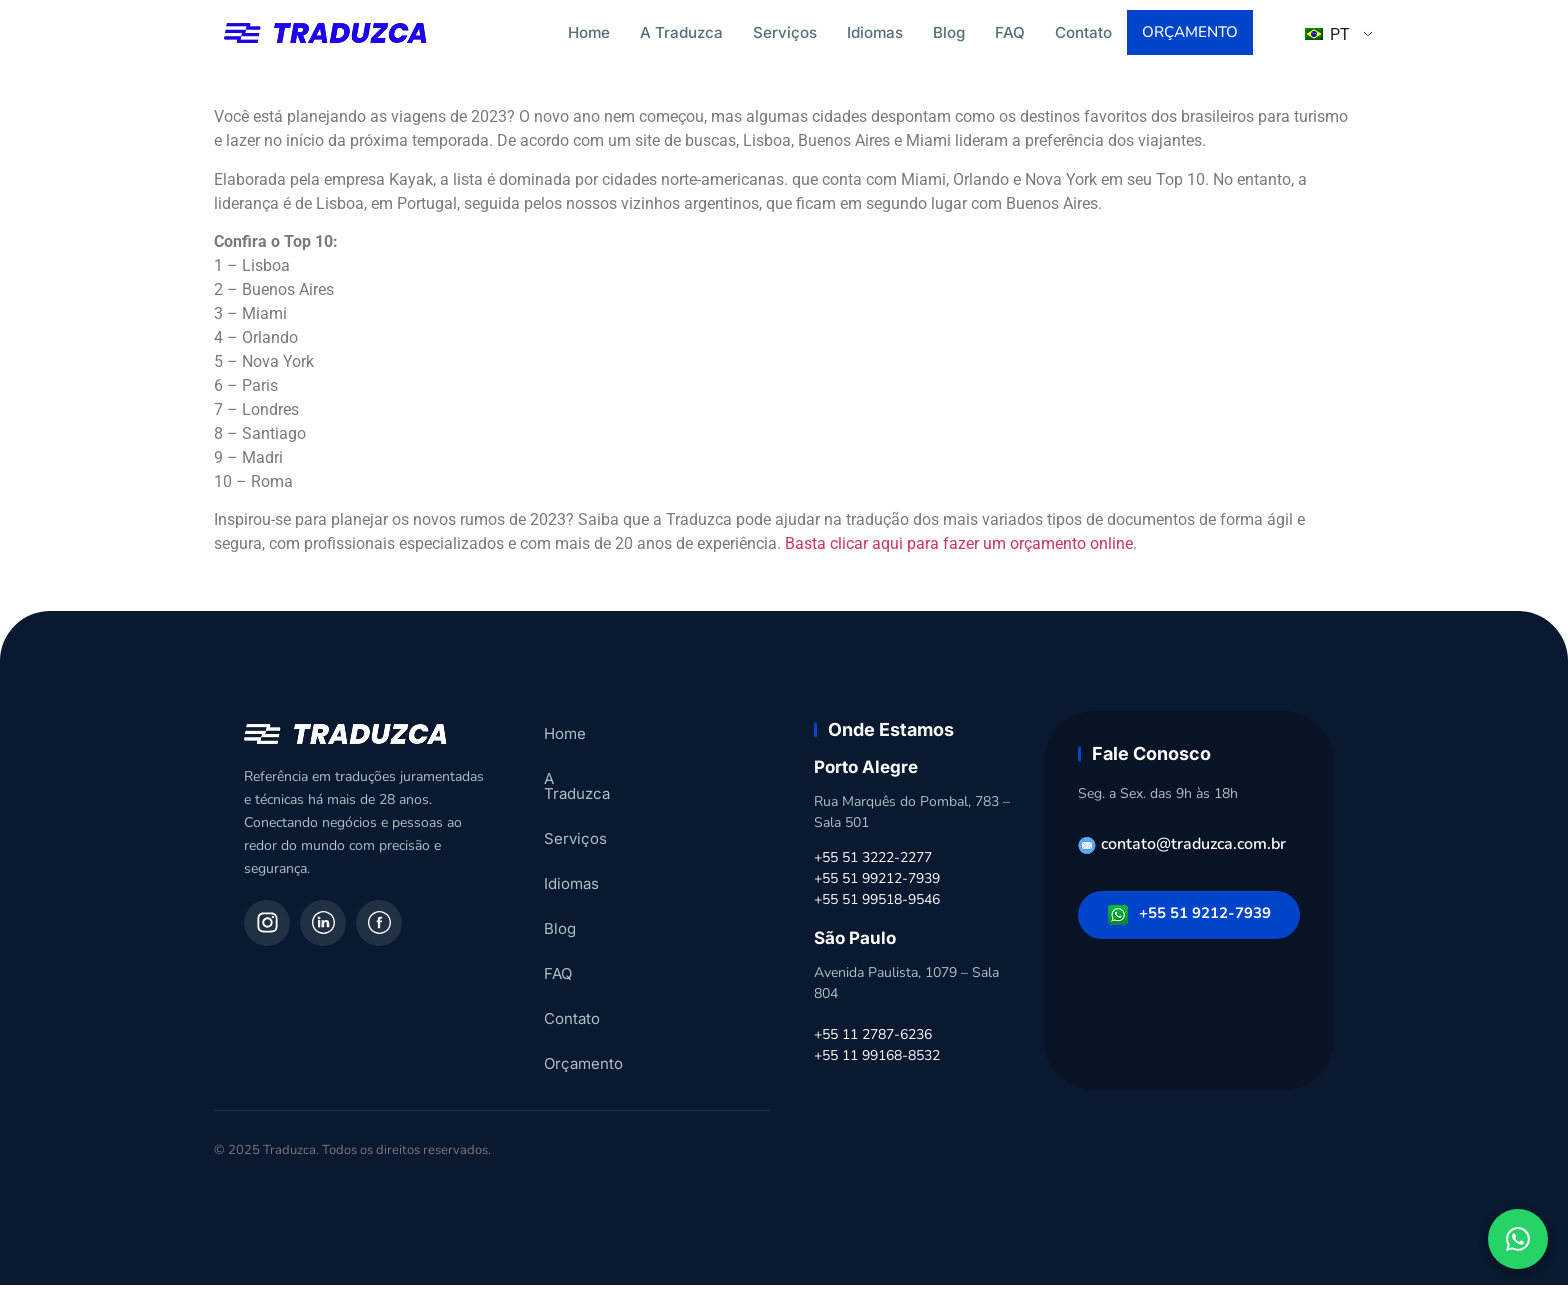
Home (589, 32)
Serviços (785, 32)
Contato (1083, 32)
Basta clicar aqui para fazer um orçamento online (959, 547)
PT (1327, 36)
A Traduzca (681, 32)
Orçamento (1192, 34)
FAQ (1010, 32)
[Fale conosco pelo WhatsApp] (1518, 1239)
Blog (949, 32)
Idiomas (875, 32)
